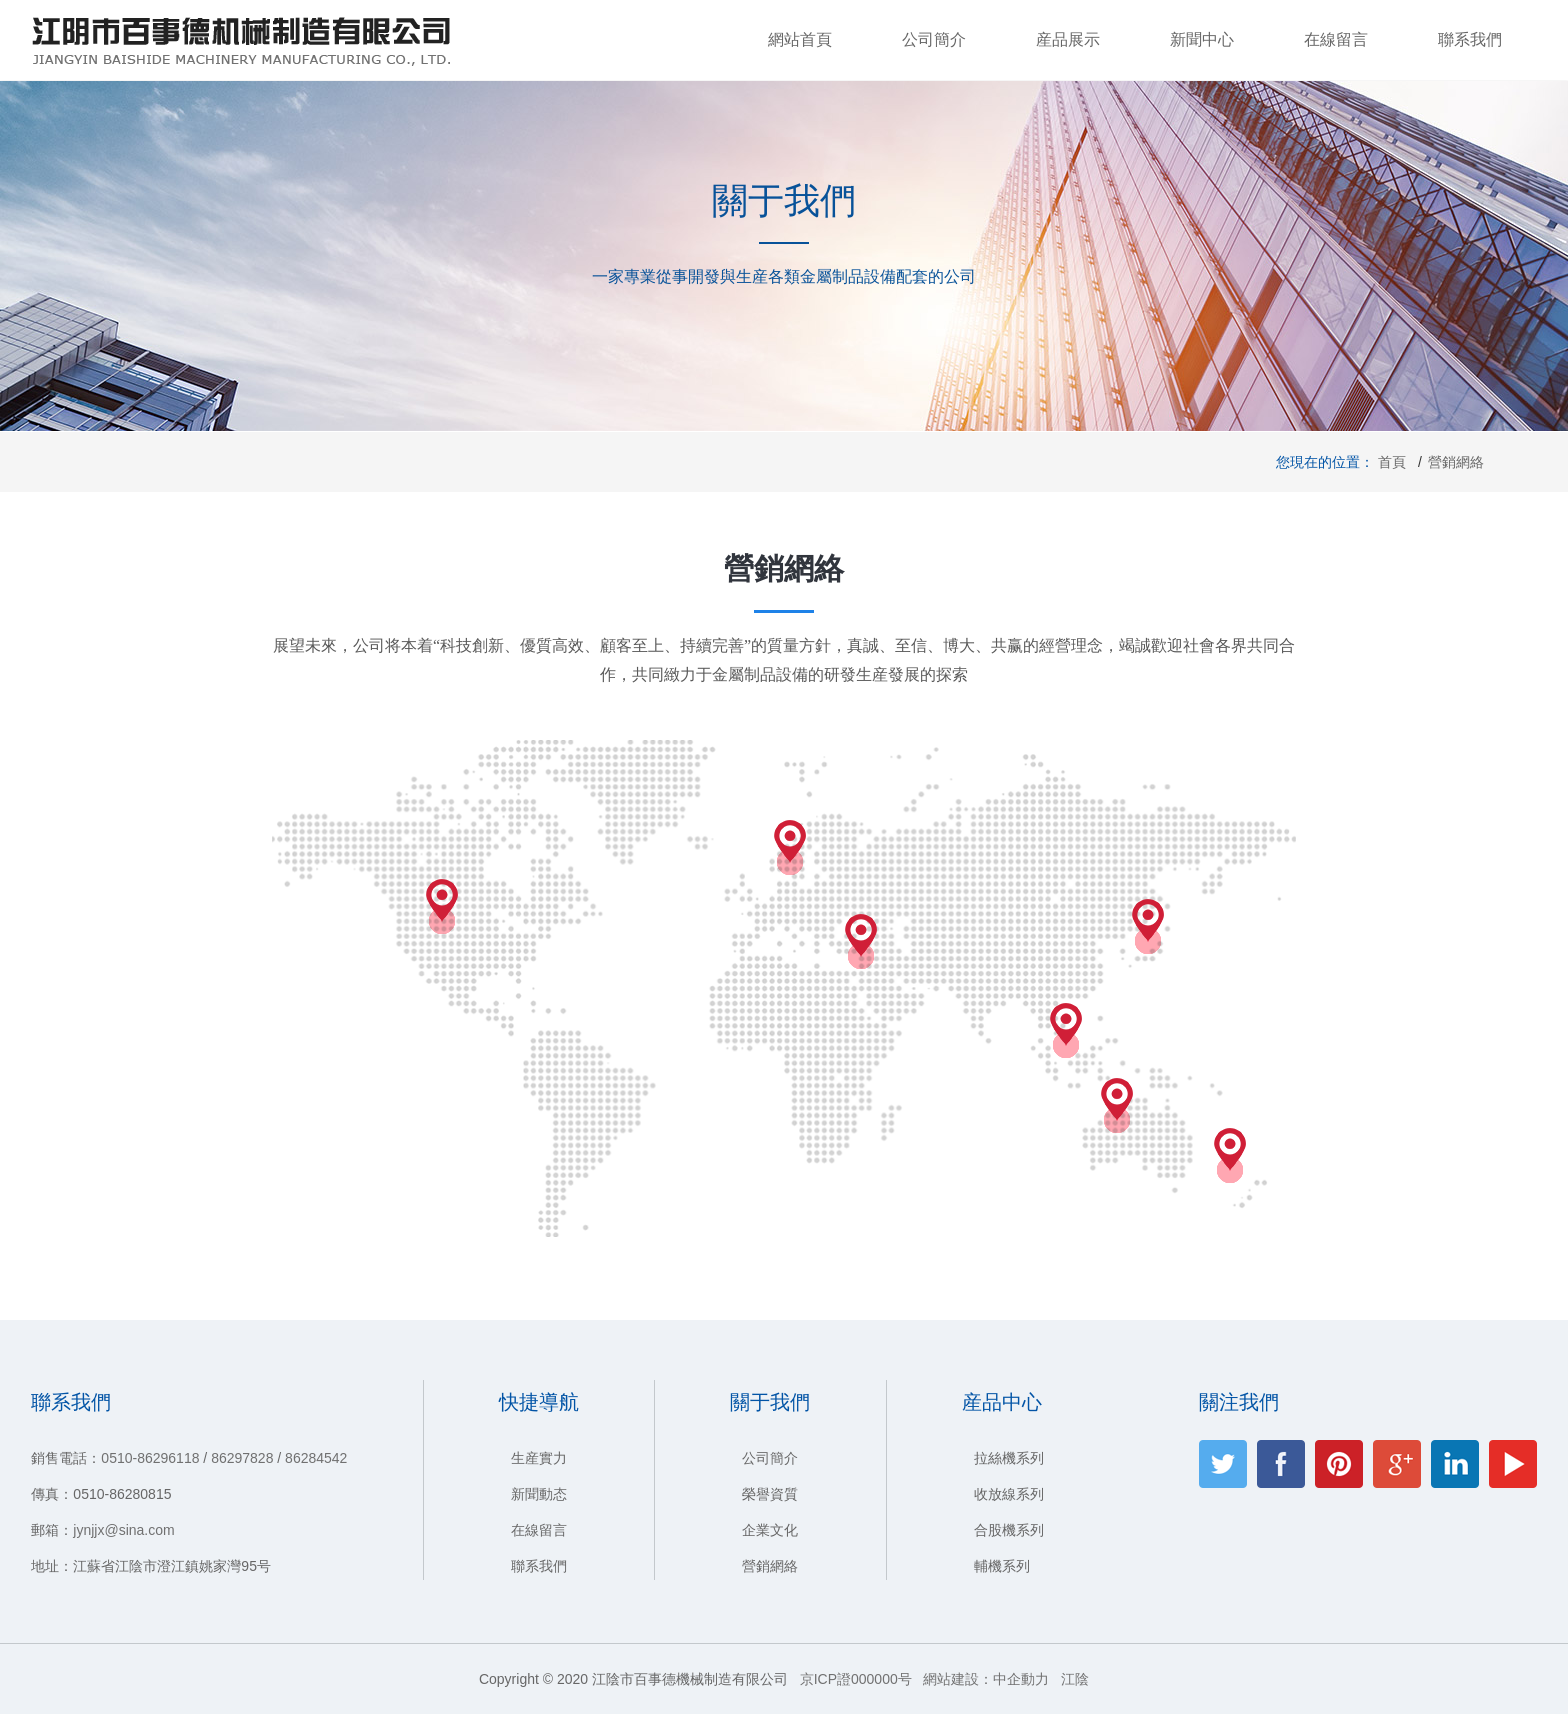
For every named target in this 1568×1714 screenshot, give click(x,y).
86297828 (242, 1458)
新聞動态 (539, 1494)
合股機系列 (1009, 1530)
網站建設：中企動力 (986, 1679)
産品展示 (1068, 39)
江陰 (1075, 1679)
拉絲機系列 (1009, 1458)
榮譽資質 (770, 1494)
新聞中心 (1202, 39)
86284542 (316, 1458)
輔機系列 (1002, 1566)
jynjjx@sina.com (123, 1530)
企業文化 (770, 1530)
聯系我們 (1470, 39)
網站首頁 (800, 39)
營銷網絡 (770, 1566)
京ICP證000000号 (856, 1679)
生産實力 (539, 1458)
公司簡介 (934, 39)
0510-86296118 (150, 1458)
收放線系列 (1009, 1494)
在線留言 (1336, 39)
